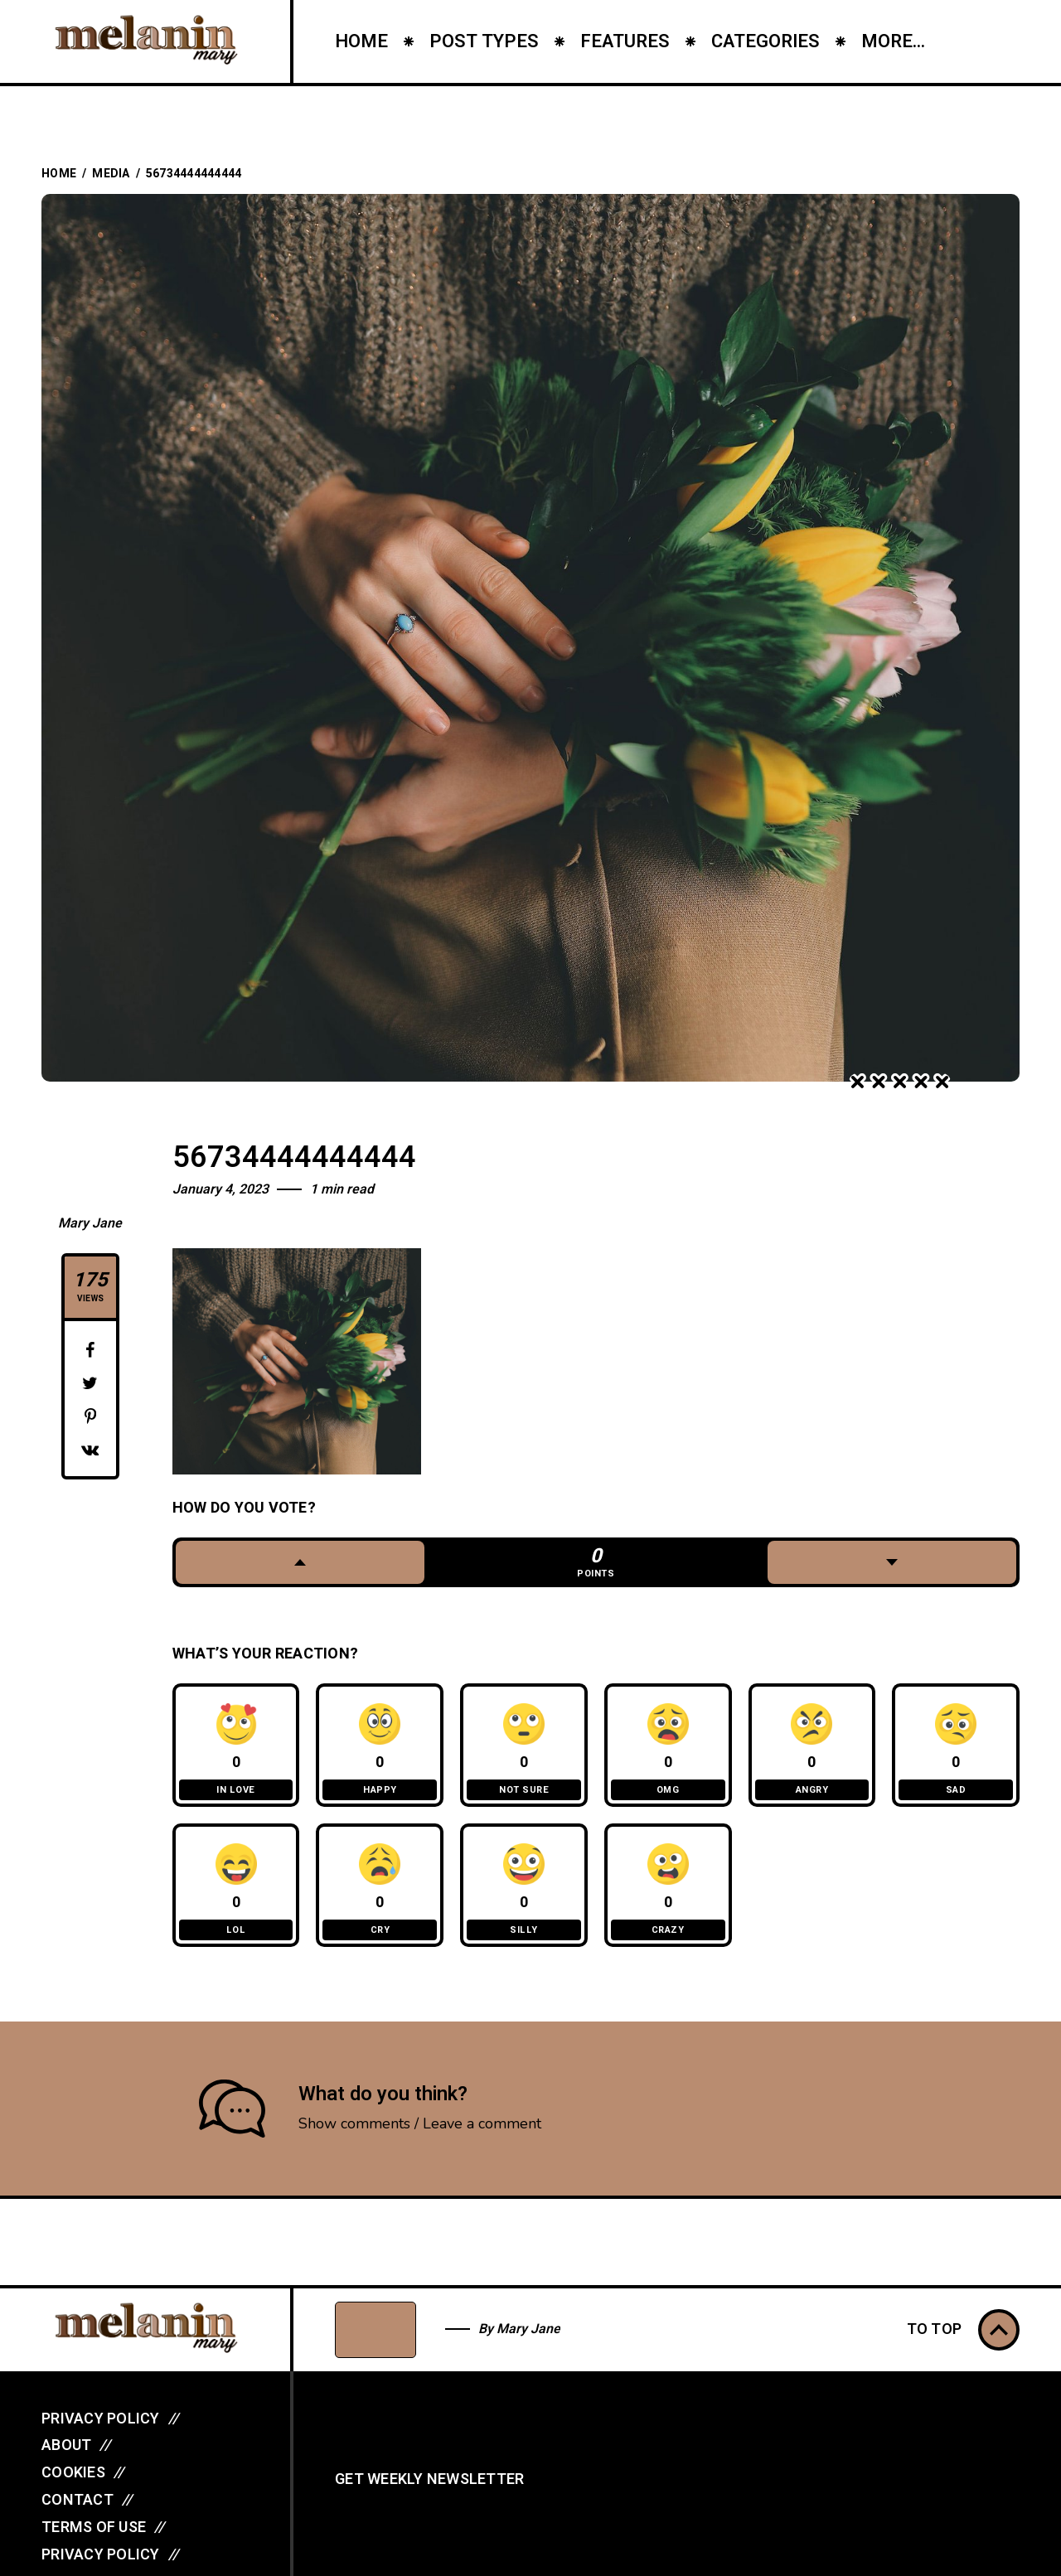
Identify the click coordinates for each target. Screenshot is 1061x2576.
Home (58, 173)
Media (110, 173)
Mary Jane (90, 1223)
